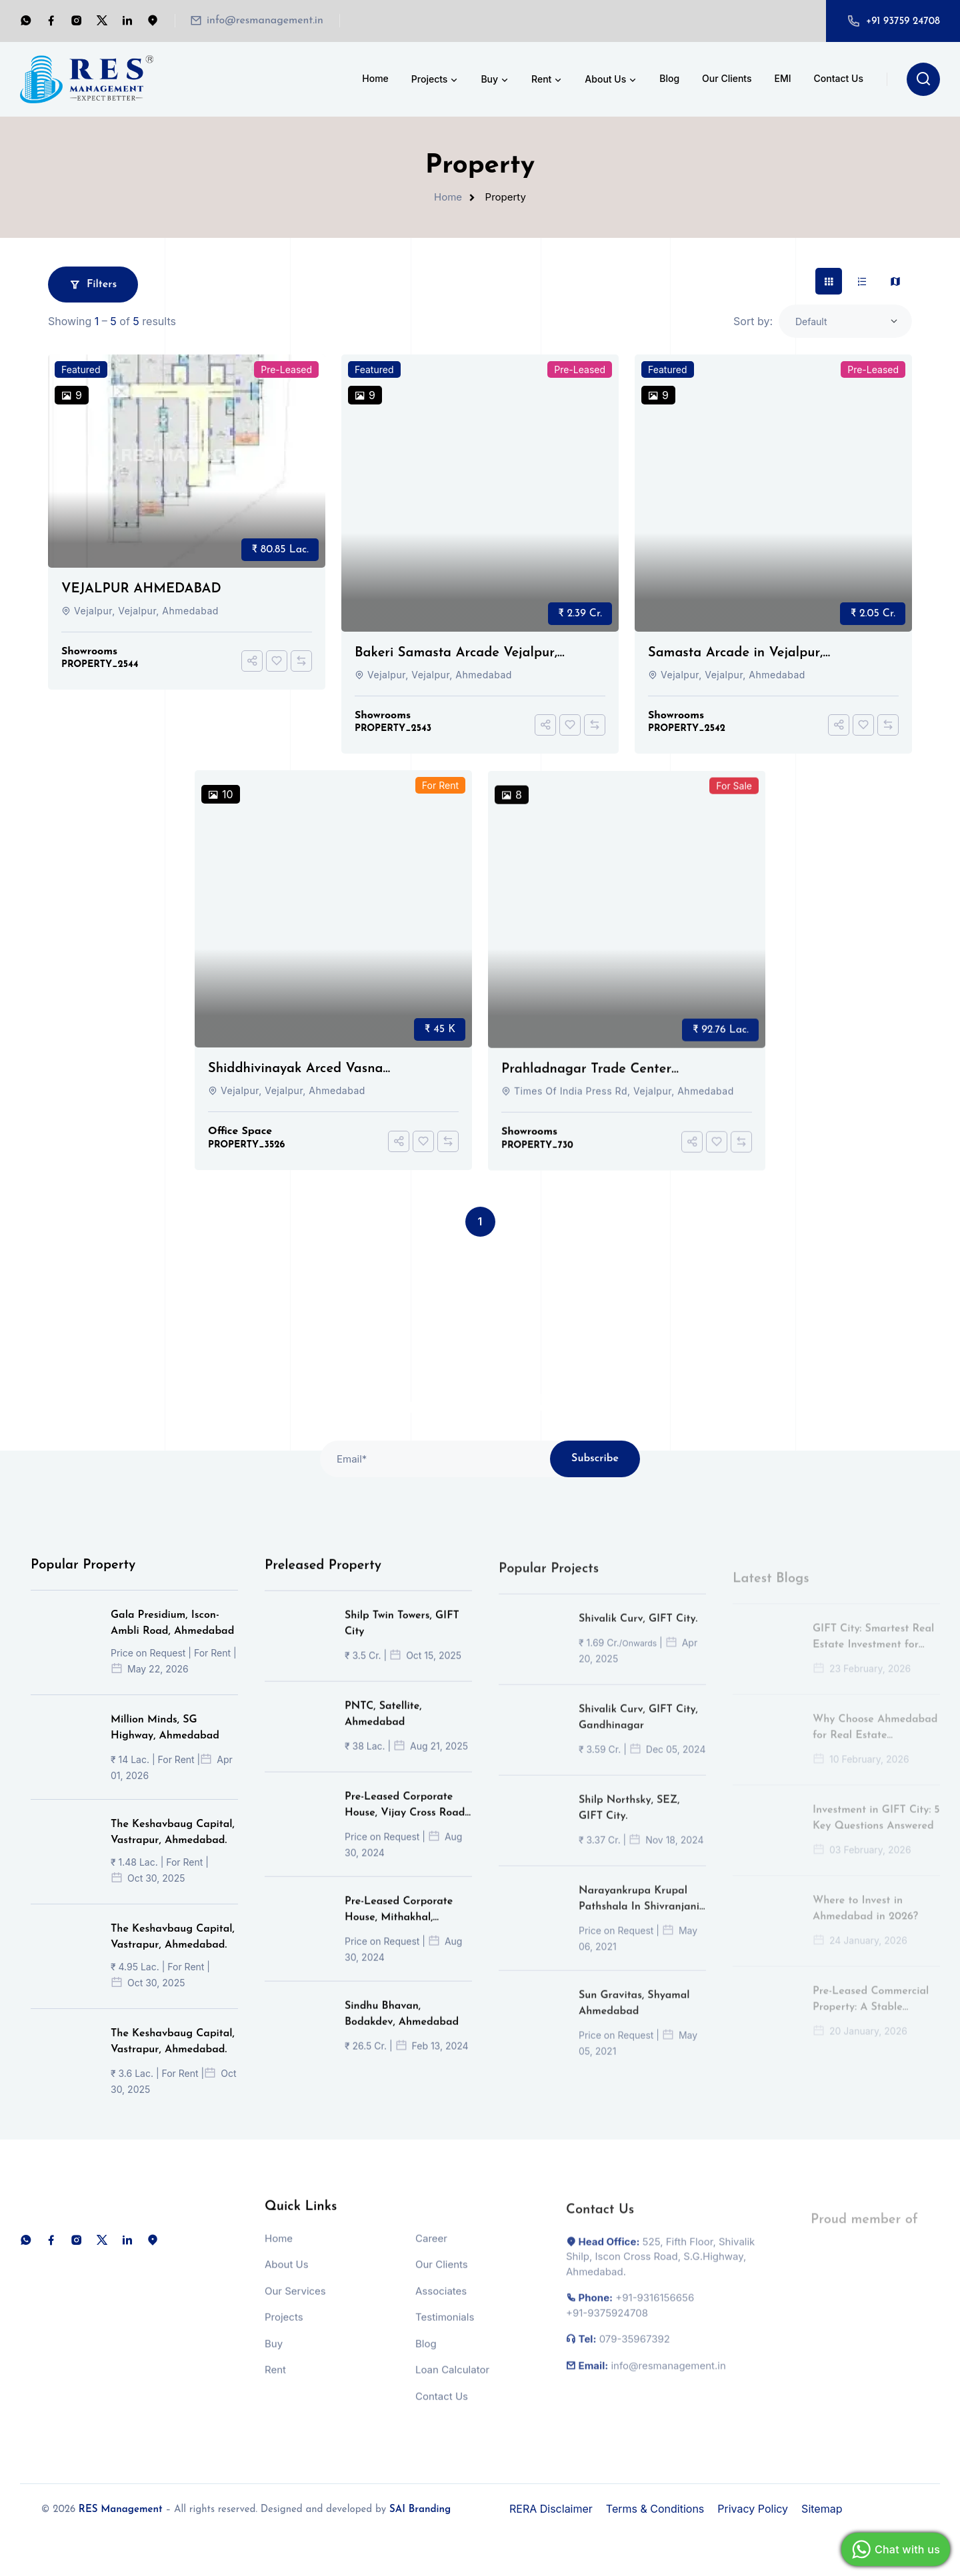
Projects (435, 80)
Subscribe (595, 1476)
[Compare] (301, 661)
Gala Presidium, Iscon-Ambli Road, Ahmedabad (172, 1640)
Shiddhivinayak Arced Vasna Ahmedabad (295, 1087)
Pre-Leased (286, 369)
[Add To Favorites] (276, 661)
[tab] (828, 281)
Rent (547, 80)
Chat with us (894, 2549)
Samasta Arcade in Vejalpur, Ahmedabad (735, 653)
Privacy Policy (752, 2508)
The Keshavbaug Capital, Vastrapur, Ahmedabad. (173, 1849)
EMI (783, 78)
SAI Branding (420, 2510)
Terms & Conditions (655, 2508)
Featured (81, 369)
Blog (669, 78)
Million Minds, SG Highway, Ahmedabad (165, 1745)
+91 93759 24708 (903, 22)
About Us (611, 80)
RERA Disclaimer (551, 2508)
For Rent (440, 803)
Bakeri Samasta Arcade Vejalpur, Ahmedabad (456, 653)
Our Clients (726, 78)
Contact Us (838, 78)
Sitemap (821, 2508)
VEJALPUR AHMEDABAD (141, 589)
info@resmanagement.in (265, 20)
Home (375, 78)
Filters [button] (93, 285)
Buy (495, 80)
